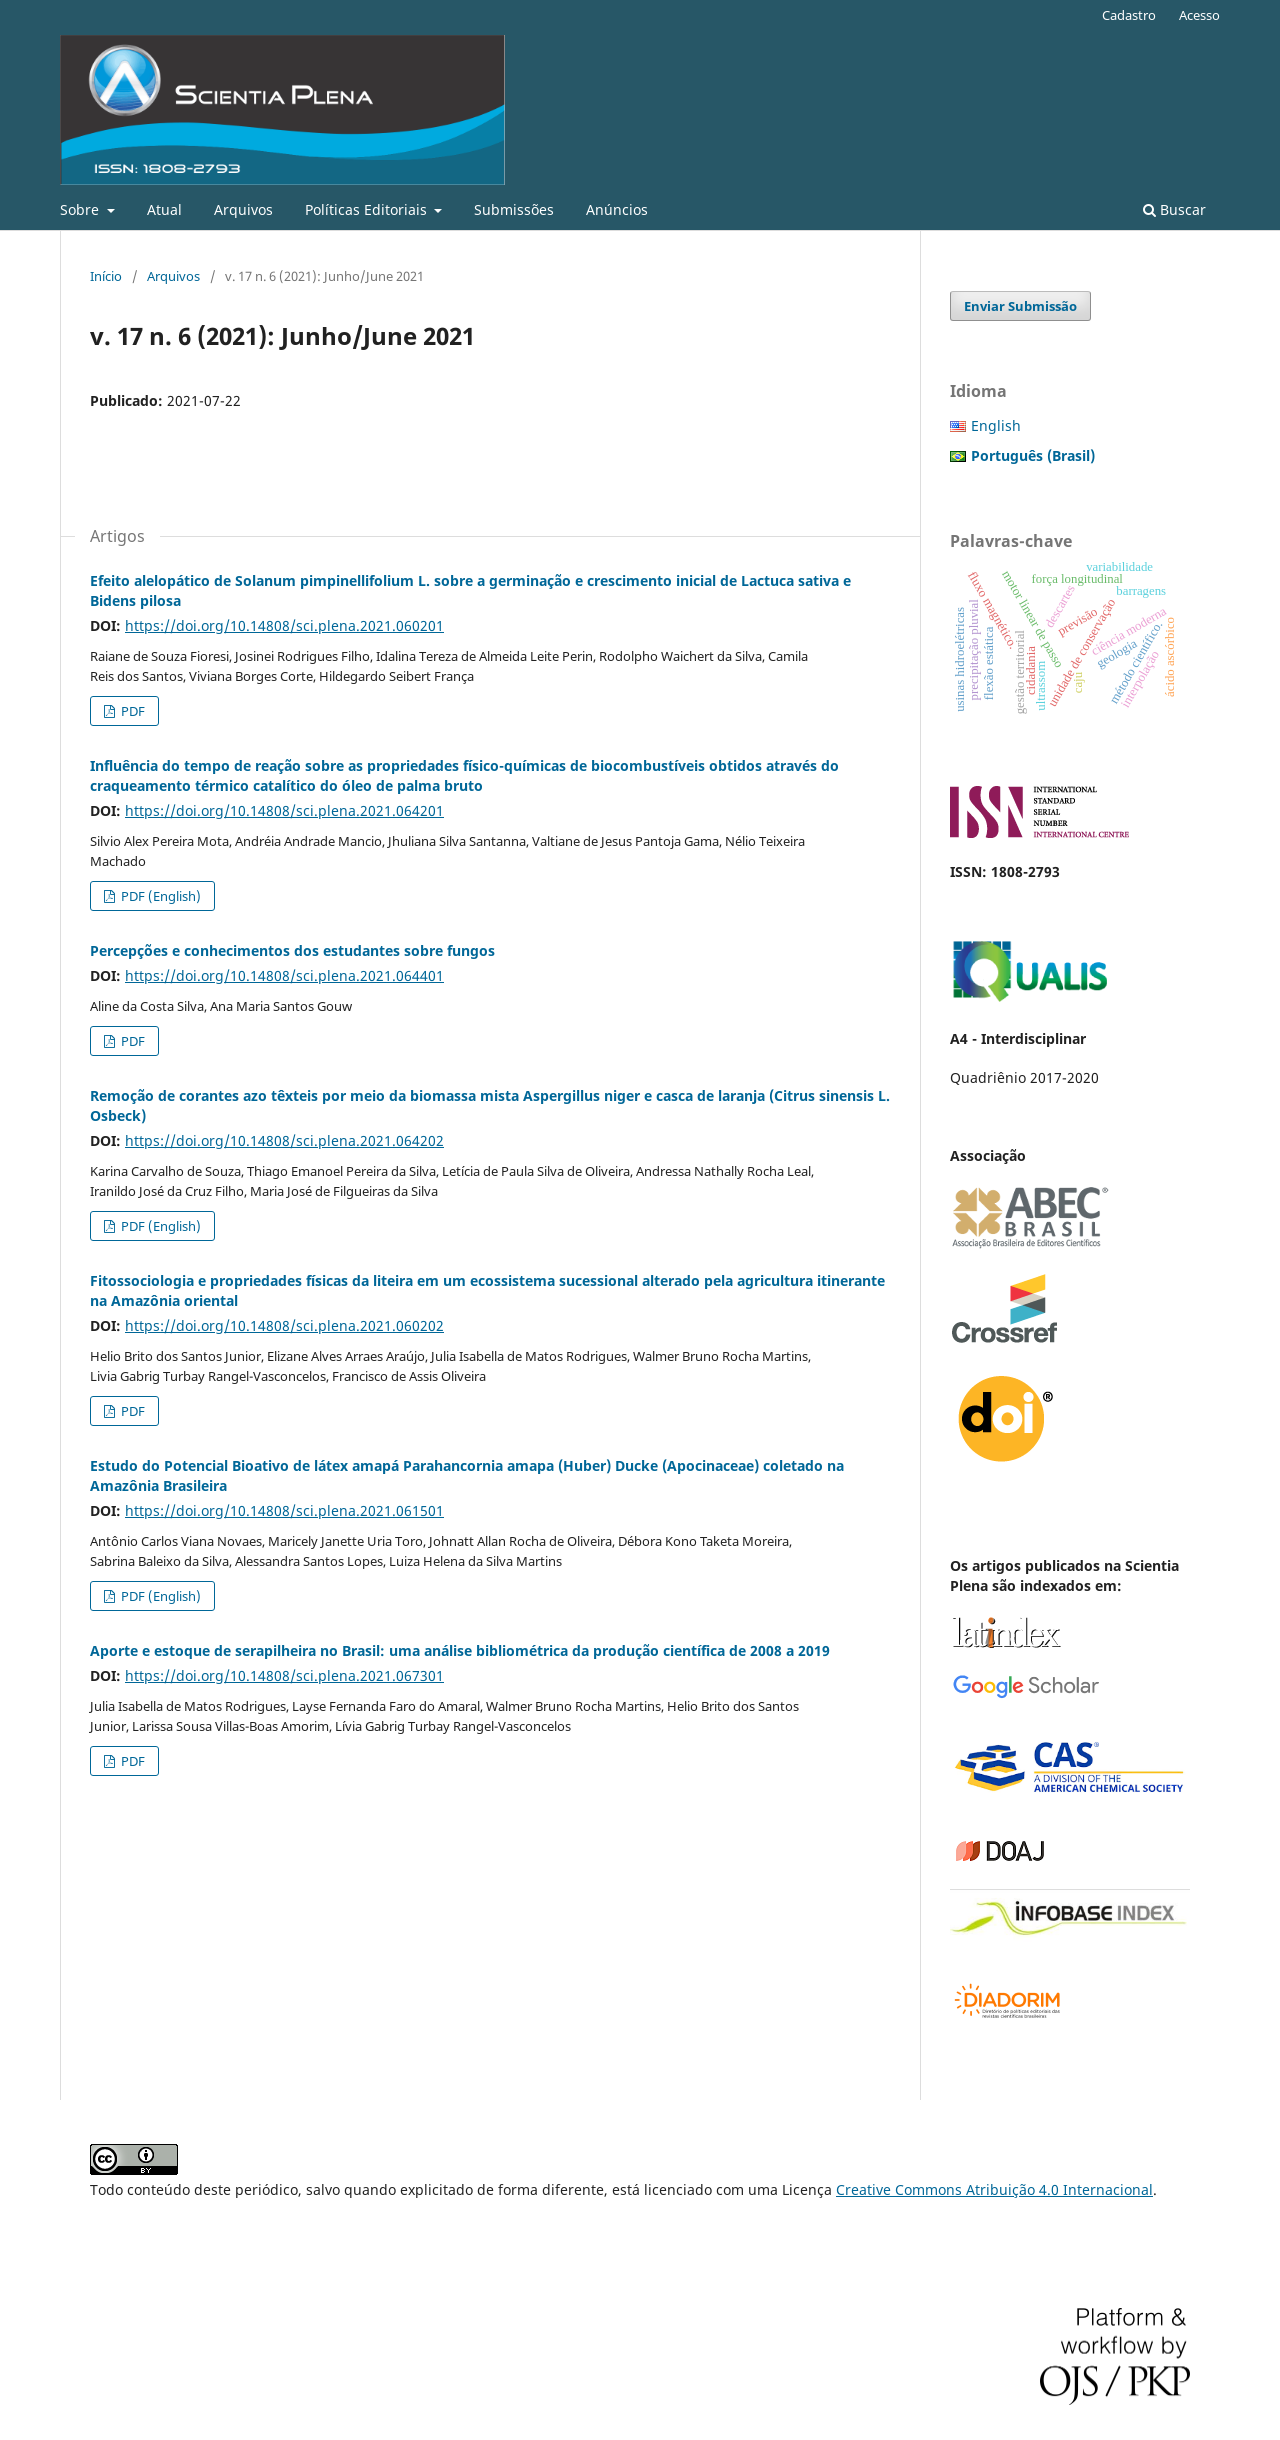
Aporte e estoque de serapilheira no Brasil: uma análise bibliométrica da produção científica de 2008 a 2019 (460, 1650)
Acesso (1199, 15)
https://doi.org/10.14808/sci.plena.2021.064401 (284, 975)
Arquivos (243, 209)
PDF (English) (159, 896)
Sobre (81, 209)
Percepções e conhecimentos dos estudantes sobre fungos (292, 950)
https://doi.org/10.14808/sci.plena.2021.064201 (284, 810)
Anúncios (617, 209)
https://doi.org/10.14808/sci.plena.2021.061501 (284, 1510)
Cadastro (1129, 15)
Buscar (1174, 209)
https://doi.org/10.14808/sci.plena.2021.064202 (284, 1140)
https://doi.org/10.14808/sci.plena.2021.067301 (284, 1675)
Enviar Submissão (1020, 306)
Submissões (514, 209)
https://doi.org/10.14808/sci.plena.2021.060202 (284, 1325)
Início (106, 276)
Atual (164, 209)
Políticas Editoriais (368, 209)
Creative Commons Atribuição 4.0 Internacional (994, 2189)
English (996, 425)
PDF (131, 711)
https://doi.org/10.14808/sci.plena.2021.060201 (284, 625)
